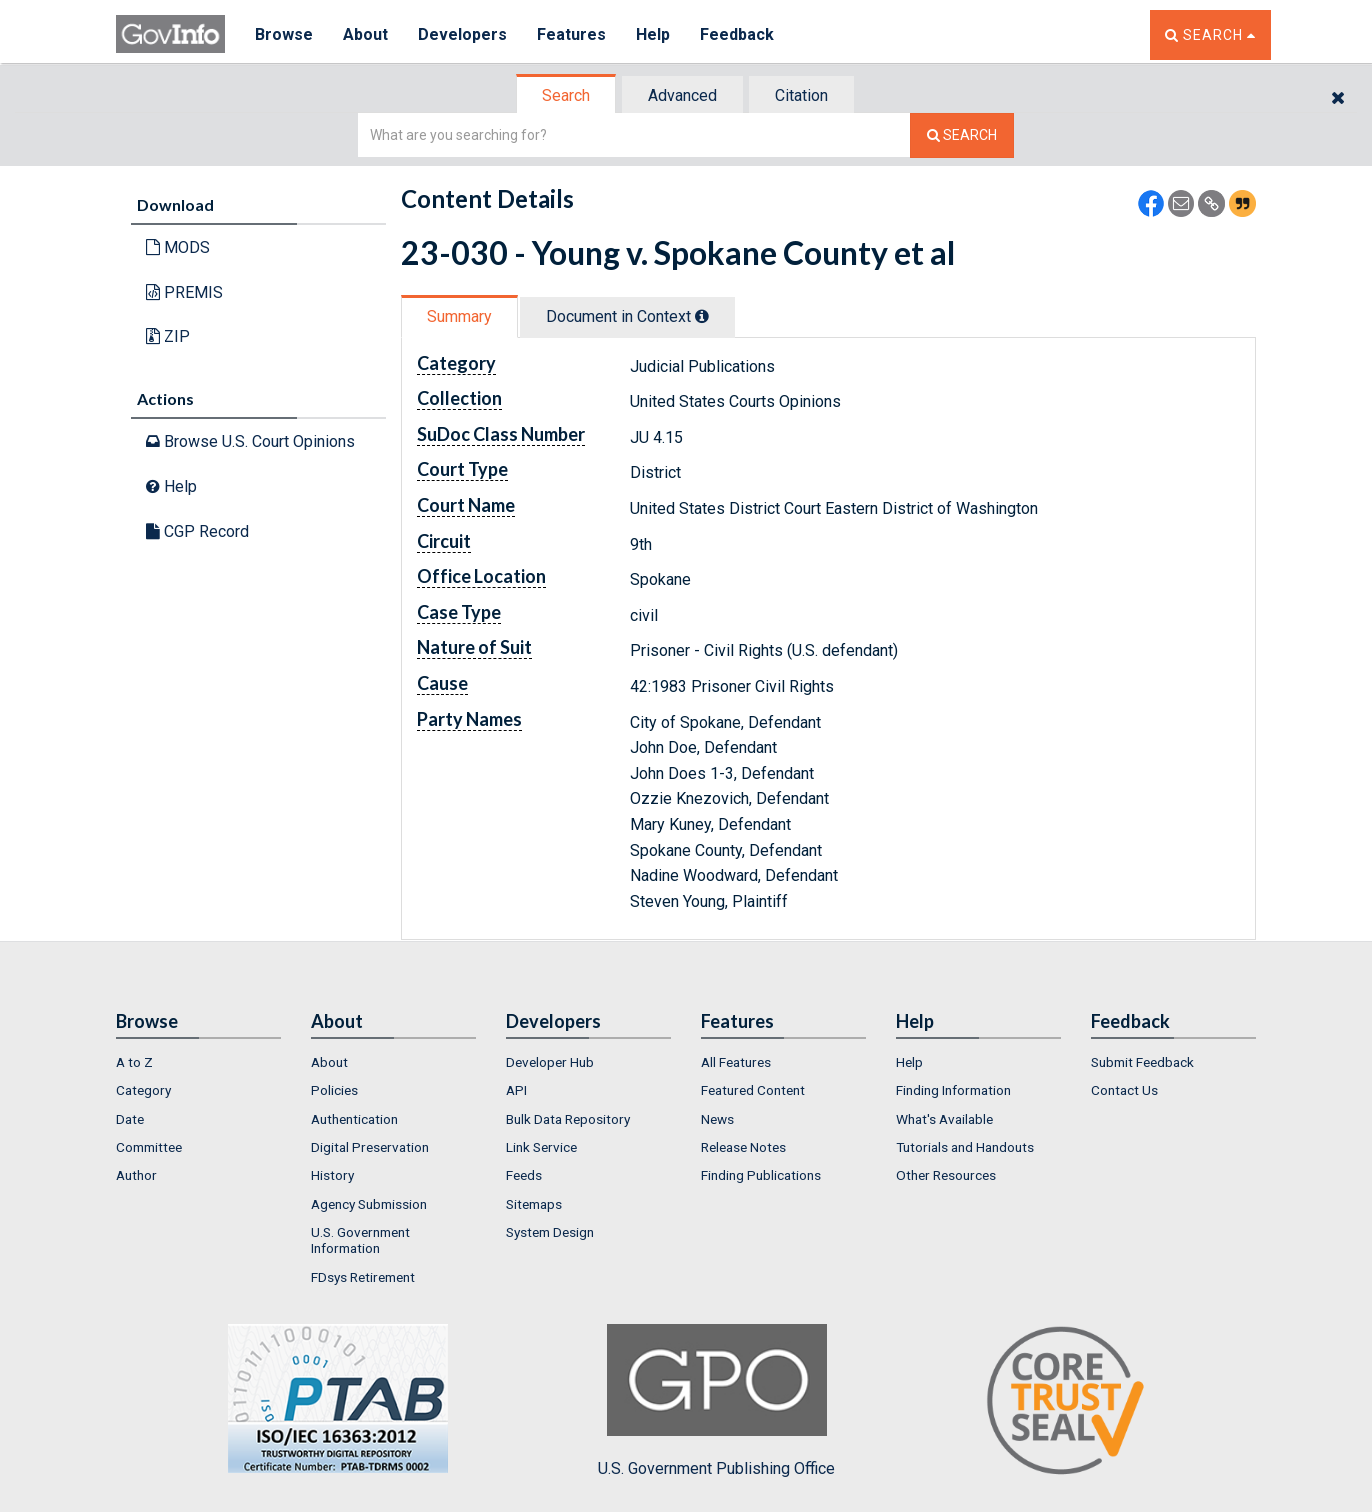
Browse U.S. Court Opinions (250, 441)
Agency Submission (369, 1204)
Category (143, 1090)
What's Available (944, 1119)
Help (653, 34)
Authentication (354, 1119)
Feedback (737, 34)
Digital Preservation (370, 1147)
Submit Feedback (1142, 1062)
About (365, 34)
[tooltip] (702, 316)
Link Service (541, 1147)
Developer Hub (550, 1062)
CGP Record (197, 531)
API (516, 1090)
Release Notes (743, 1147)
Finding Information (953, 1090)
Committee (149, 1147)
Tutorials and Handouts (965, 1147)
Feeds (524, 1175)
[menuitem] (198, 1062)
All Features (736, 1062)
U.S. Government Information (360, 1240)
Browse (284, 34)
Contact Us (1124, 1090)
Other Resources (946, 1175)
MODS (178, 247)
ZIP (168, 336)
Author (136, 1175)
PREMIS (184, 292)
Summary (459, 316)
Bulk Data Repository (568, 1119)
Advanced (682, 95)
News (717, 1119)
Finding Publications (761, 1175)
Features (571, 34)
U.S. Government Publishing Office (716, 1401)
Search (566, 95)
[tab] (567, 95)
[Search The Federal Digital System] (962, 135)
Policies (334, 1090)
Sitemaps (534, 1204)
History (332, 1175)
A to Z (134, 1062)
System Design (550, 1232)
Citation (801, 95)
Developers (462, 34)
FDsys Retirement (363, 1277)
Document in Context (627, 316)
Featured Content (753, 1090)
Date (130, 1119)
